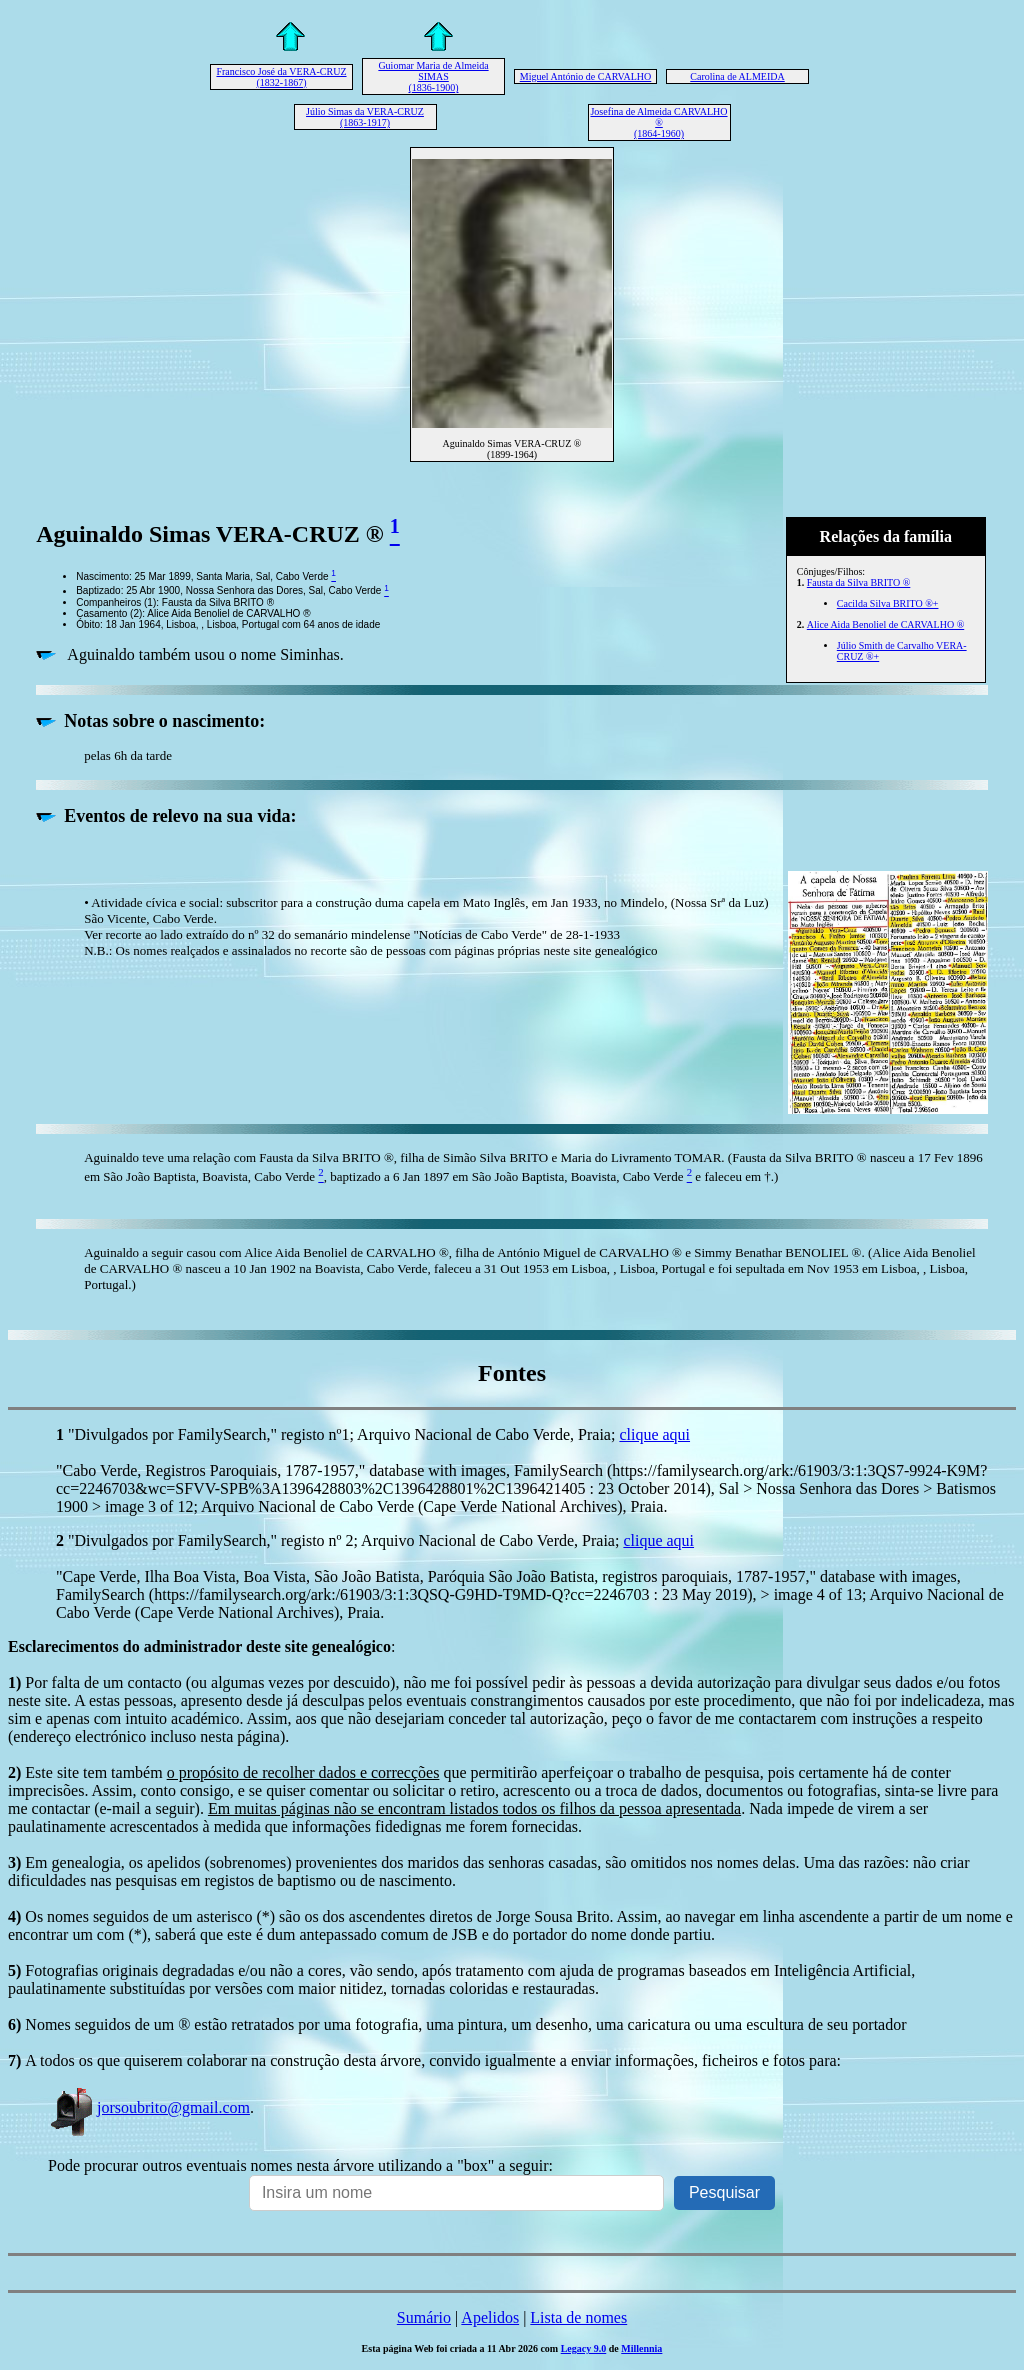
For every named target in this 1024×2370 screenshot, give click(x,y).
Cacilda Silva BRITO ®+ (888, 603)
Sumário (424, 2317)
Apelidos (490, 2317)
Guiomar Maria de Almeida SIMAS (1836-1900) (433, 76)
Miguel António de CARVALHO (586, 76)
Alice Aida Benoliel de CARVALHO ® (885, 624)
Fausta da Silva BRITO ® (859, 582)
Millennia (641, 2348)
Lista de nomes (578, 2317)
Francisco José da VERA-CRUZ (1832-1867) (281, 77)
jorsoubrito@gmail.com (149, 2107)
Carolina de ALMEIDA (737, 76)
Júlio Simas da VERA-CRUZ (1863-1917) (365, 117)
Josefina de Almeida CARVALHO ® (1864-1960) (658, 122)
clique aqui (654, 1434)
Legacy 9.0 (584, 2348)
